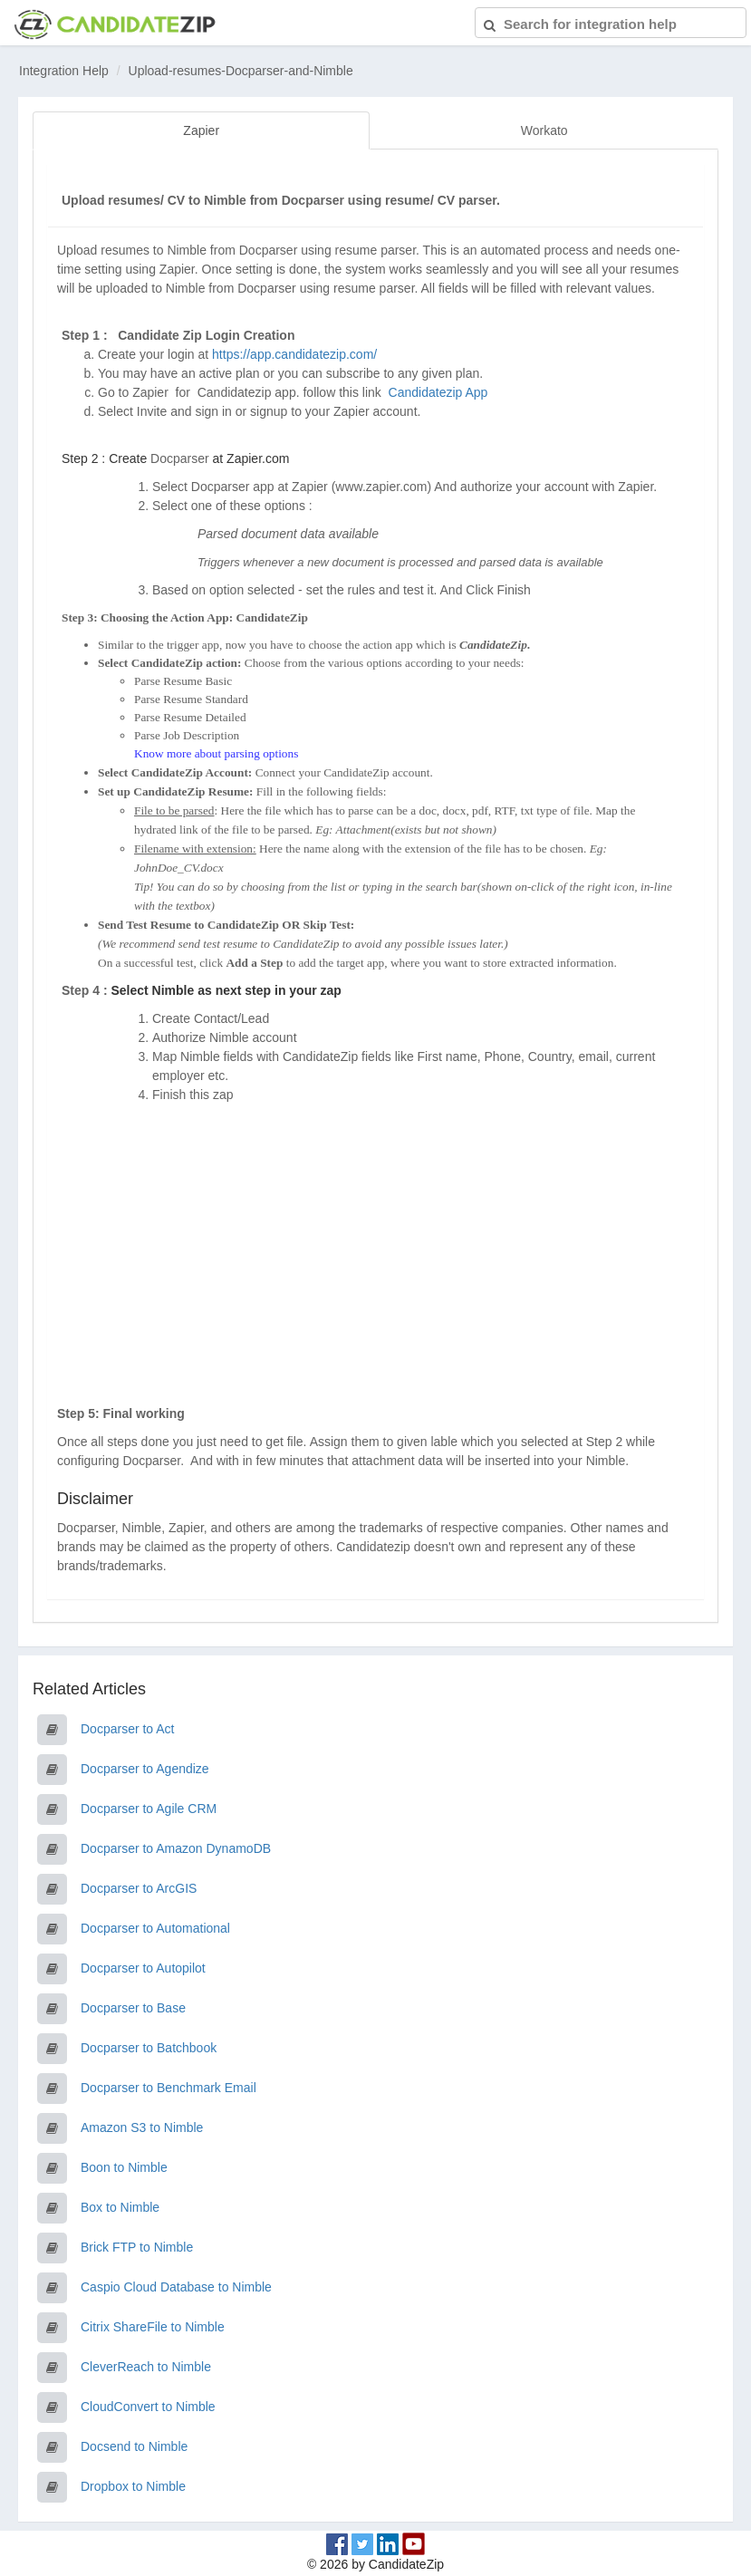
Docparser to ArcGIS (139, 1888)
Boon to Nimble (124, 2167)
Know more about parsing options (216, 753)
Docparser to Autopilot (143, 1968)
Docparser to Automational (155, 1928)
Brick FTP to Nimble (137, 2247)
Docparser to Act (128, 1729)
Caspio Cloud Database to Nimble (176, 2287)
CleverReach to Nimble (146, 2366)
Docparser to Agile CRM (149, 1808)
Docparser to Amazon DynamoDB (176, 1848)
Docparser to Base (133, 2008)
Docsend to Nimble (134, 2446)
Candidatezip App (440, 392)
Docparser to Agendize (145, 1768)
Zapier (201, 130)
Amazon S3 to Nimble (142, 2127)
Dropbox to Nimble (133, 2486)
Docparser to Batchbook (149, 2048)
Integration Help (64, 70)
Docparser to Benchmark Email (168, 2087)
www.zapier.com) (383, 486)
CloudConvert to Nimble (148, 2406)
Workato (544, 130)
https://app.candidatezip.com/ (294, 354)
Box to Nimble (120, 2207)
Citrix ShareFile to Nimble (153, 2327)
